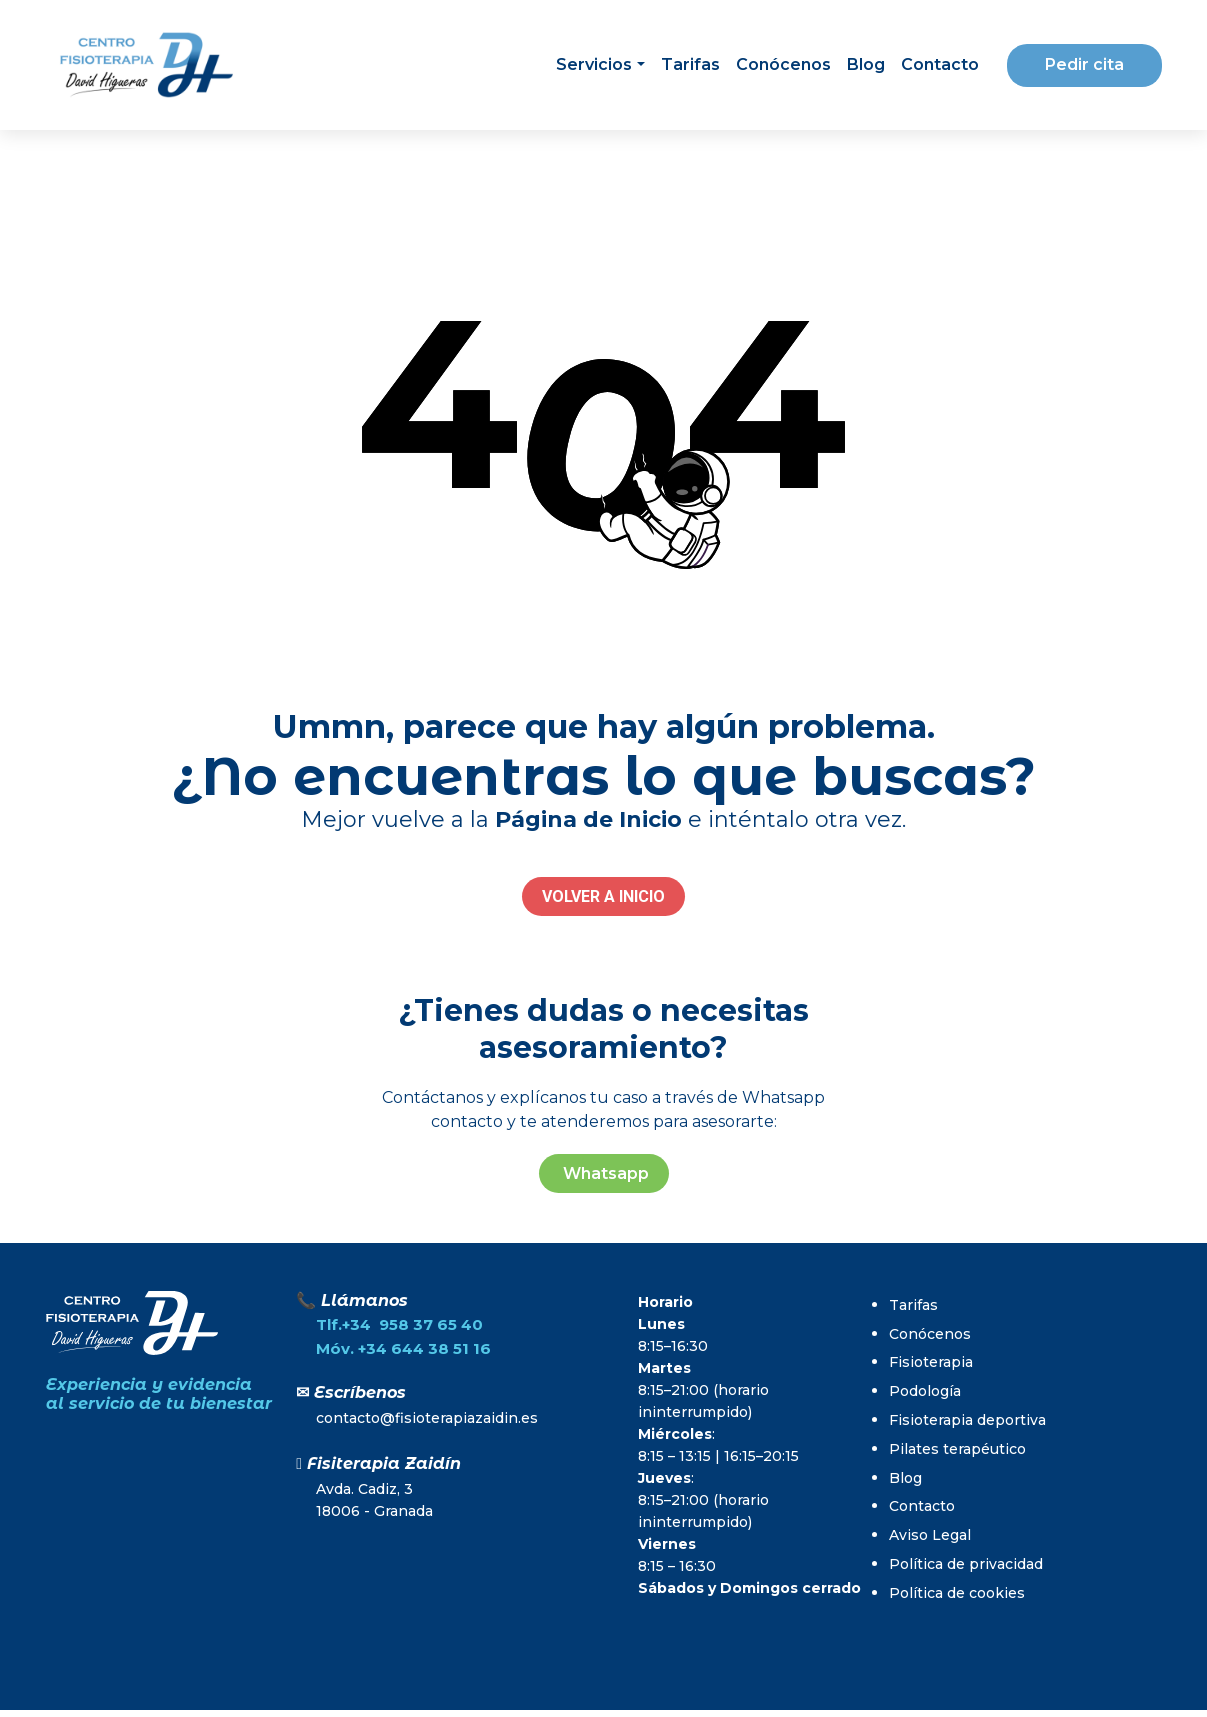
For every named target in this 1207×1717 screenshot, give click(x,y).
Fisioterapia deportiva (967, 1420)
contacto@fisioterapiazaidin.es (427, 1418)
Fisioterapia (931, 1362)
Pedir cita (1084, 64)
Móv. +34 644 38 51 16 (403, 1348)
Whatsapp (604, 1173)
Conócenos (783, 64)
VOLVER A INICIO (603, 896)
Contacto (940, 64)
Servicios (594, 64)
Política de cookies (957, 1593)
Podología (925, 1391)
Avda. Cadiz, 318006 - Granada (374, 1500)
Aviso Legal (930, 1535)
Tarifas (690, 64)
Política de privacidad (966, 1564)
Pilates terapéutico (957, 1449)
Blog (866, 64)
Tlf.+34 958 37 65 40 (399, 1324)
